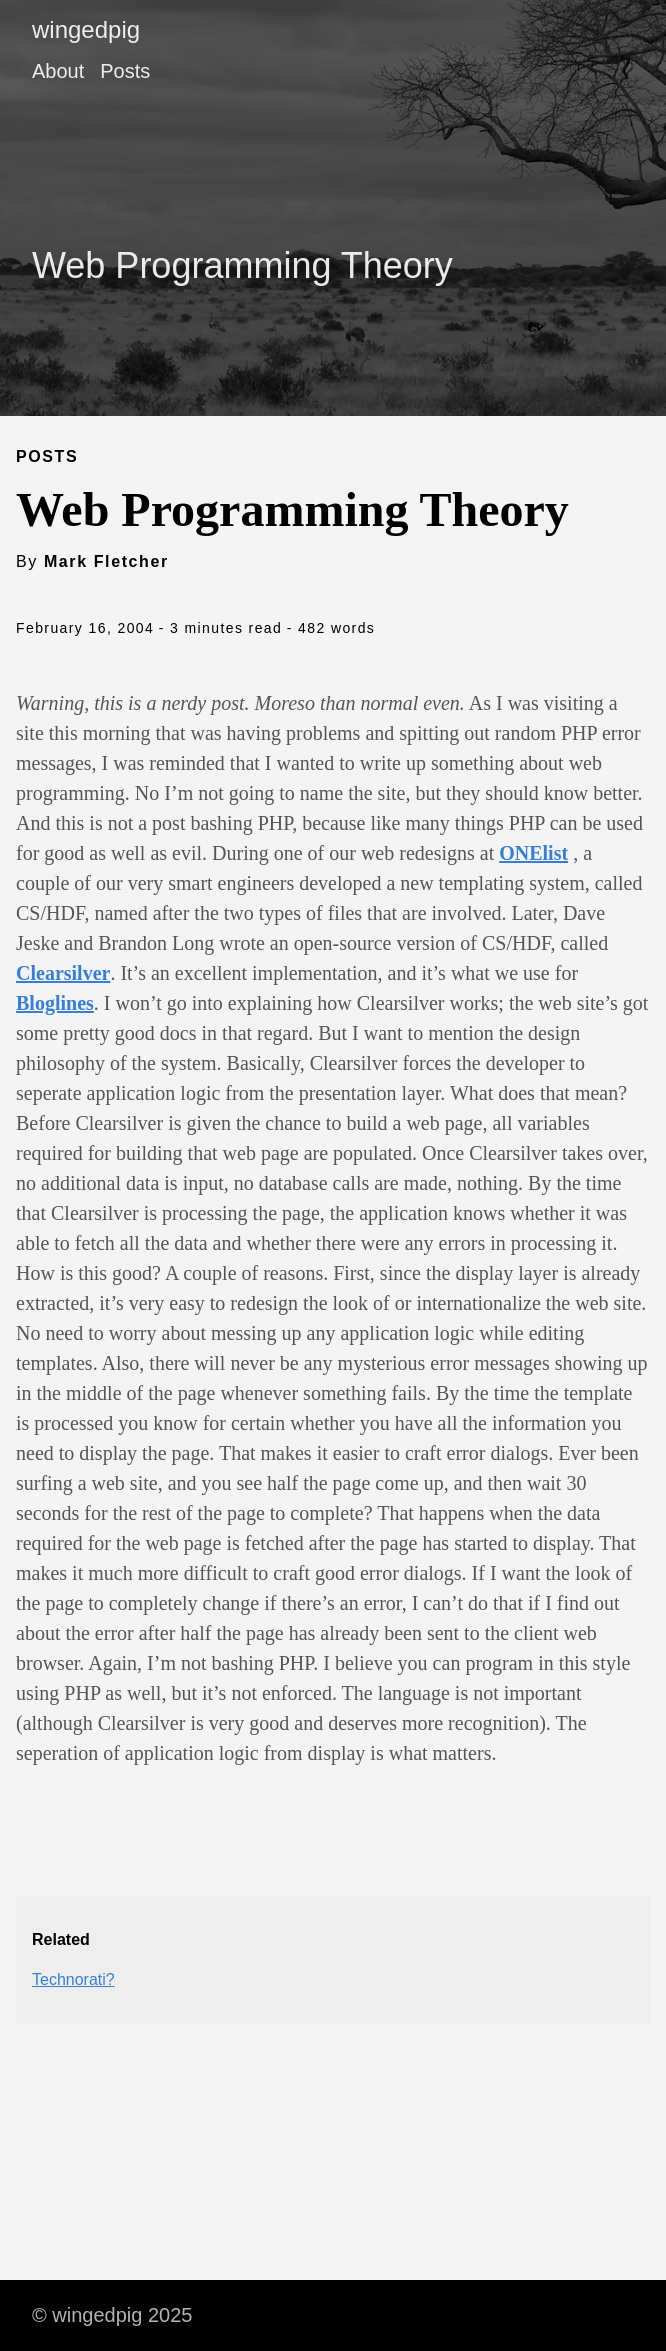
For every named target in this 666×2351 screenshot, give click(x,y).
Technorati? (73, 1979)
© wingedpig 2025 (112, 2315)
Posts (125, 71)
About (58, 71)
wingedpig (86, 29)
